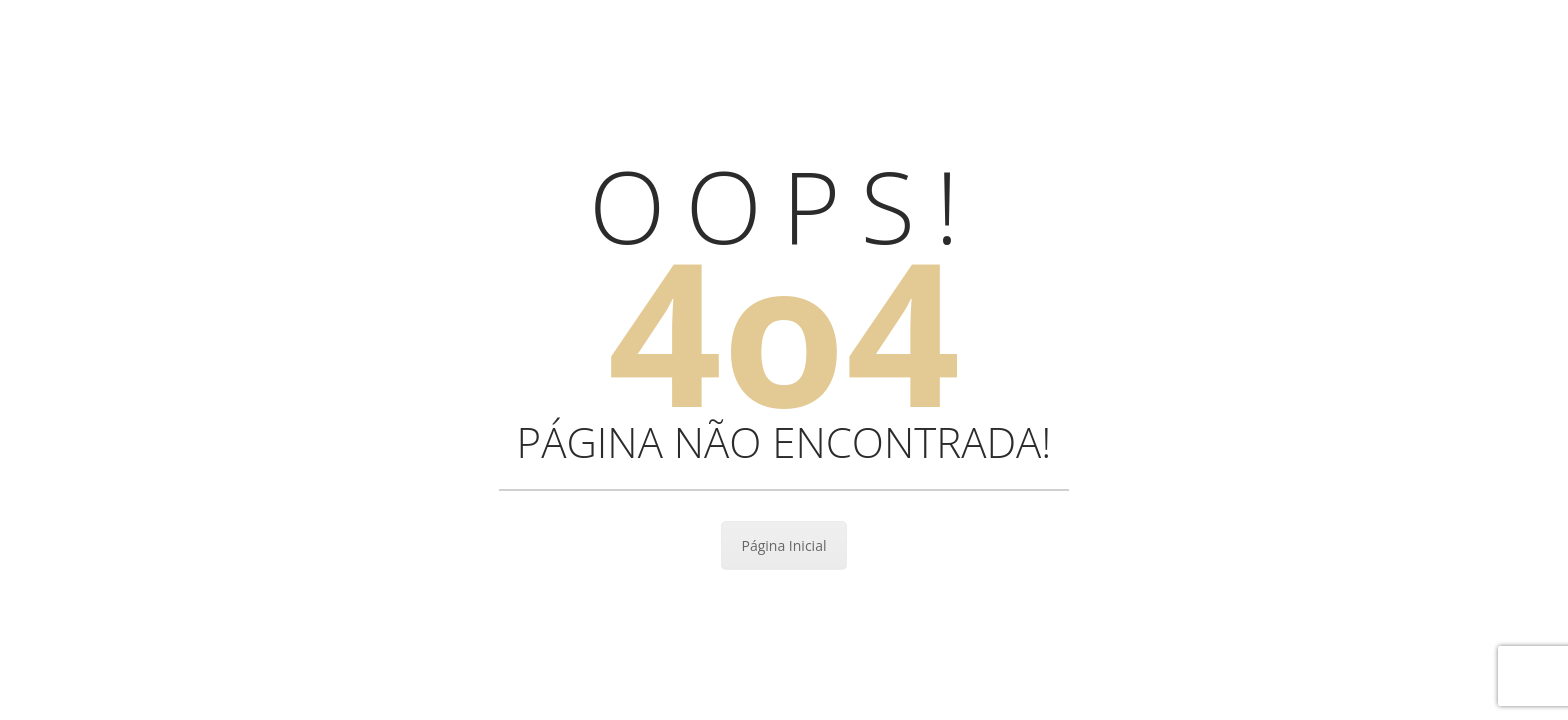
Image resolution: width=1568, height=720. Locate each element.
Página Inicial (784, 545)
